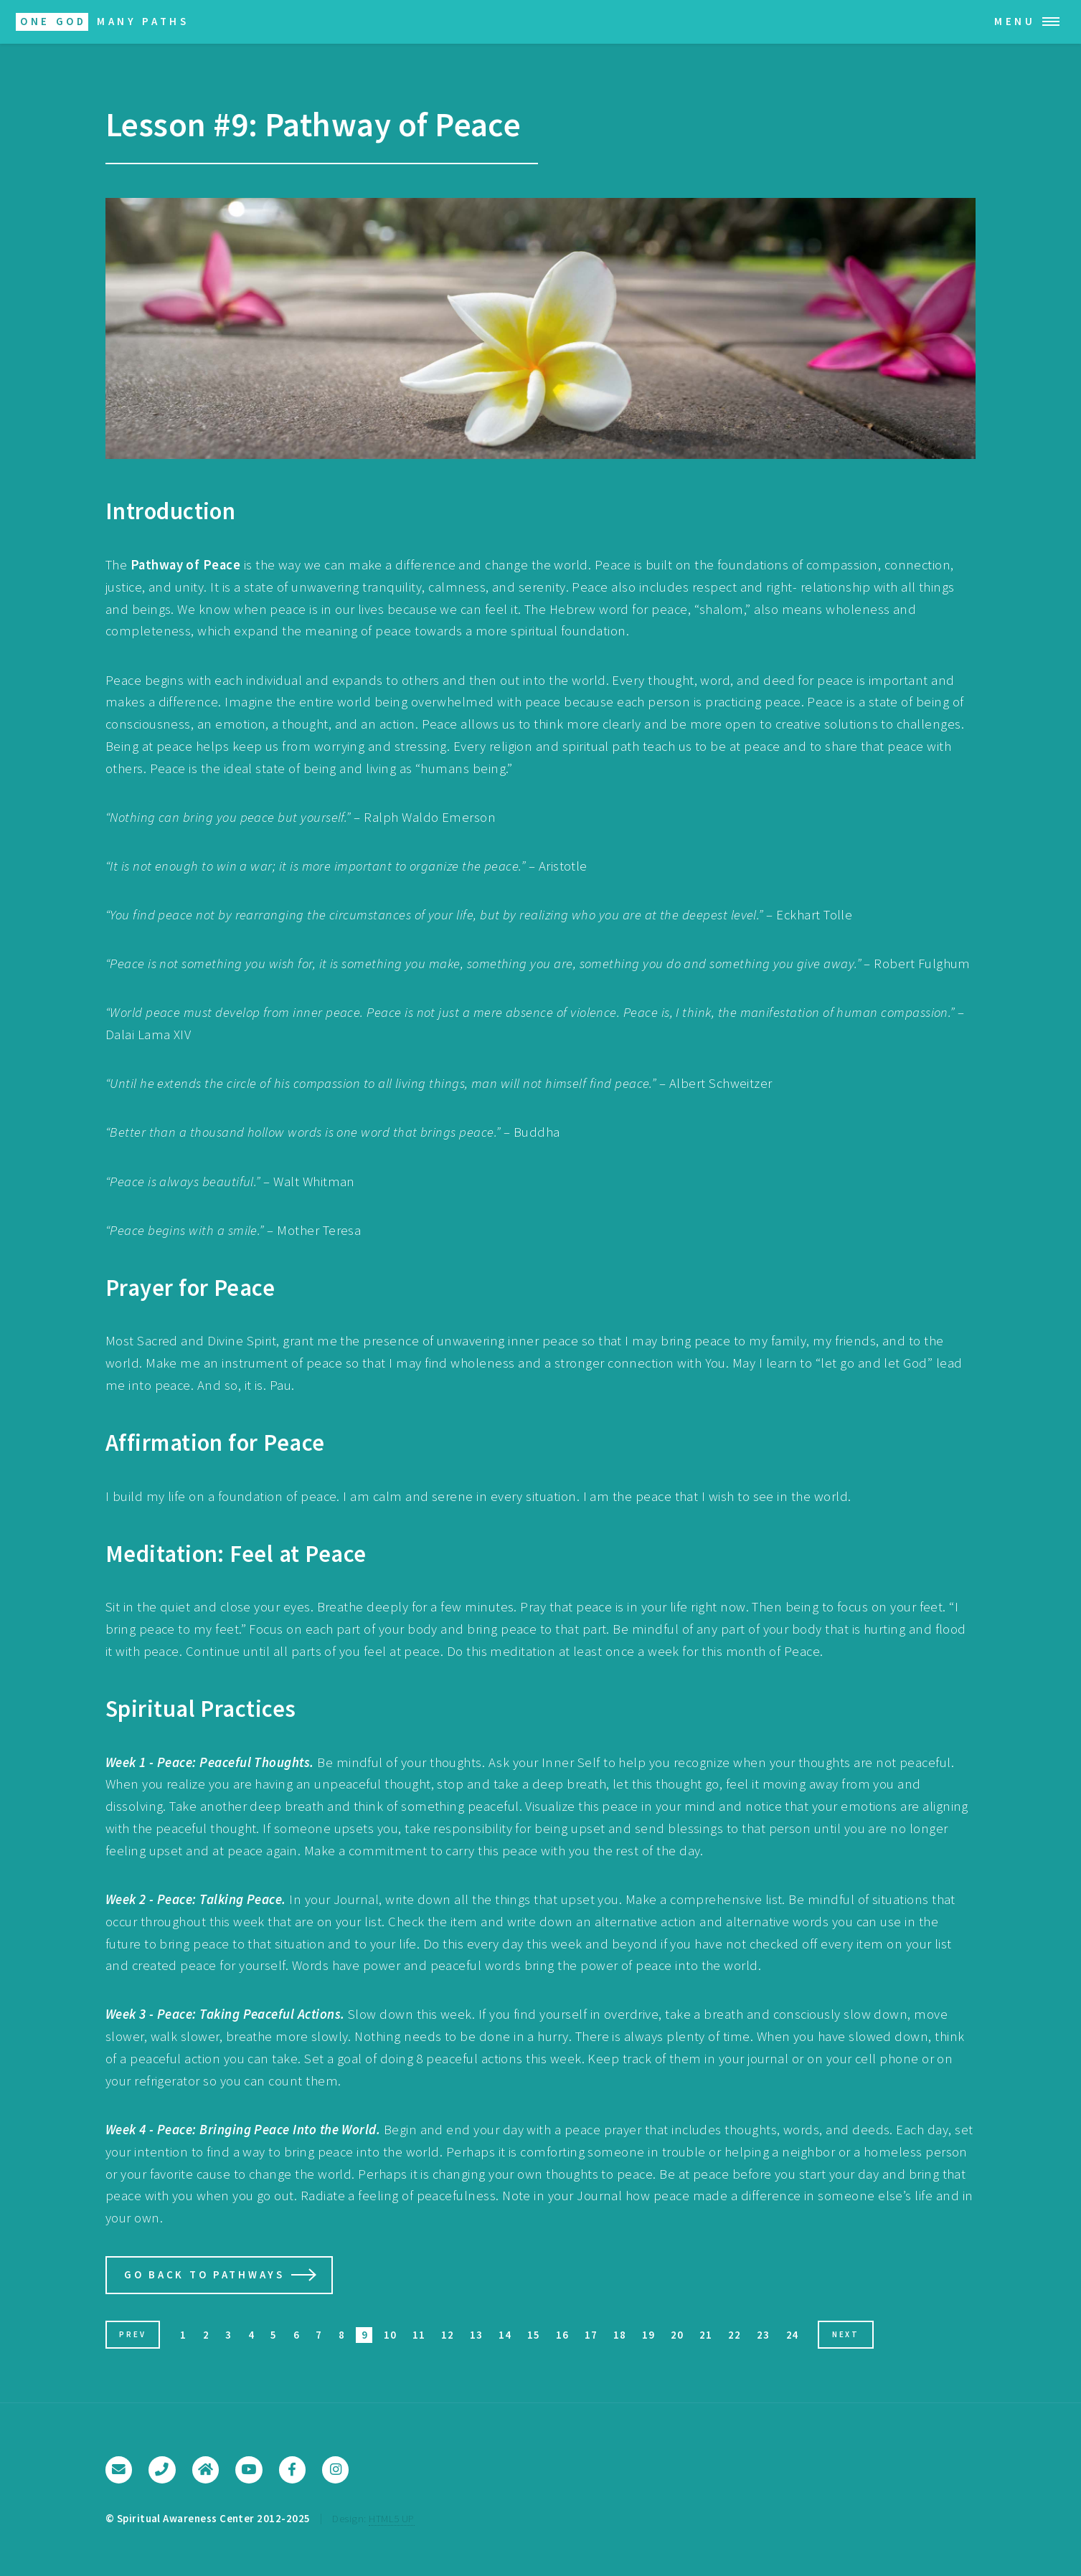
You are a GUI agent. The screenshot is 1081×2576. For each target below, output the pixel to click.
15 (533, 2334)
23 (763, 2334)
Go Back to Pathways (204, 2274)
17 (591, 2334)
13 (476, 2334)
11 (418, 2334)
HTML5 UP (392, 2518)
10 (390, 2334)
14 (505, 2334)
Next (845, 2334)
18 (619, 2334)
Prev (132, 2334)
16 (562, 2334)
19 (648, 2334)
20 (677, 2334)
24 (792, 2334)
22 (734, 2334)
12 (447, 2334)
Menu (1015, 21)
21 (705, 2334)
